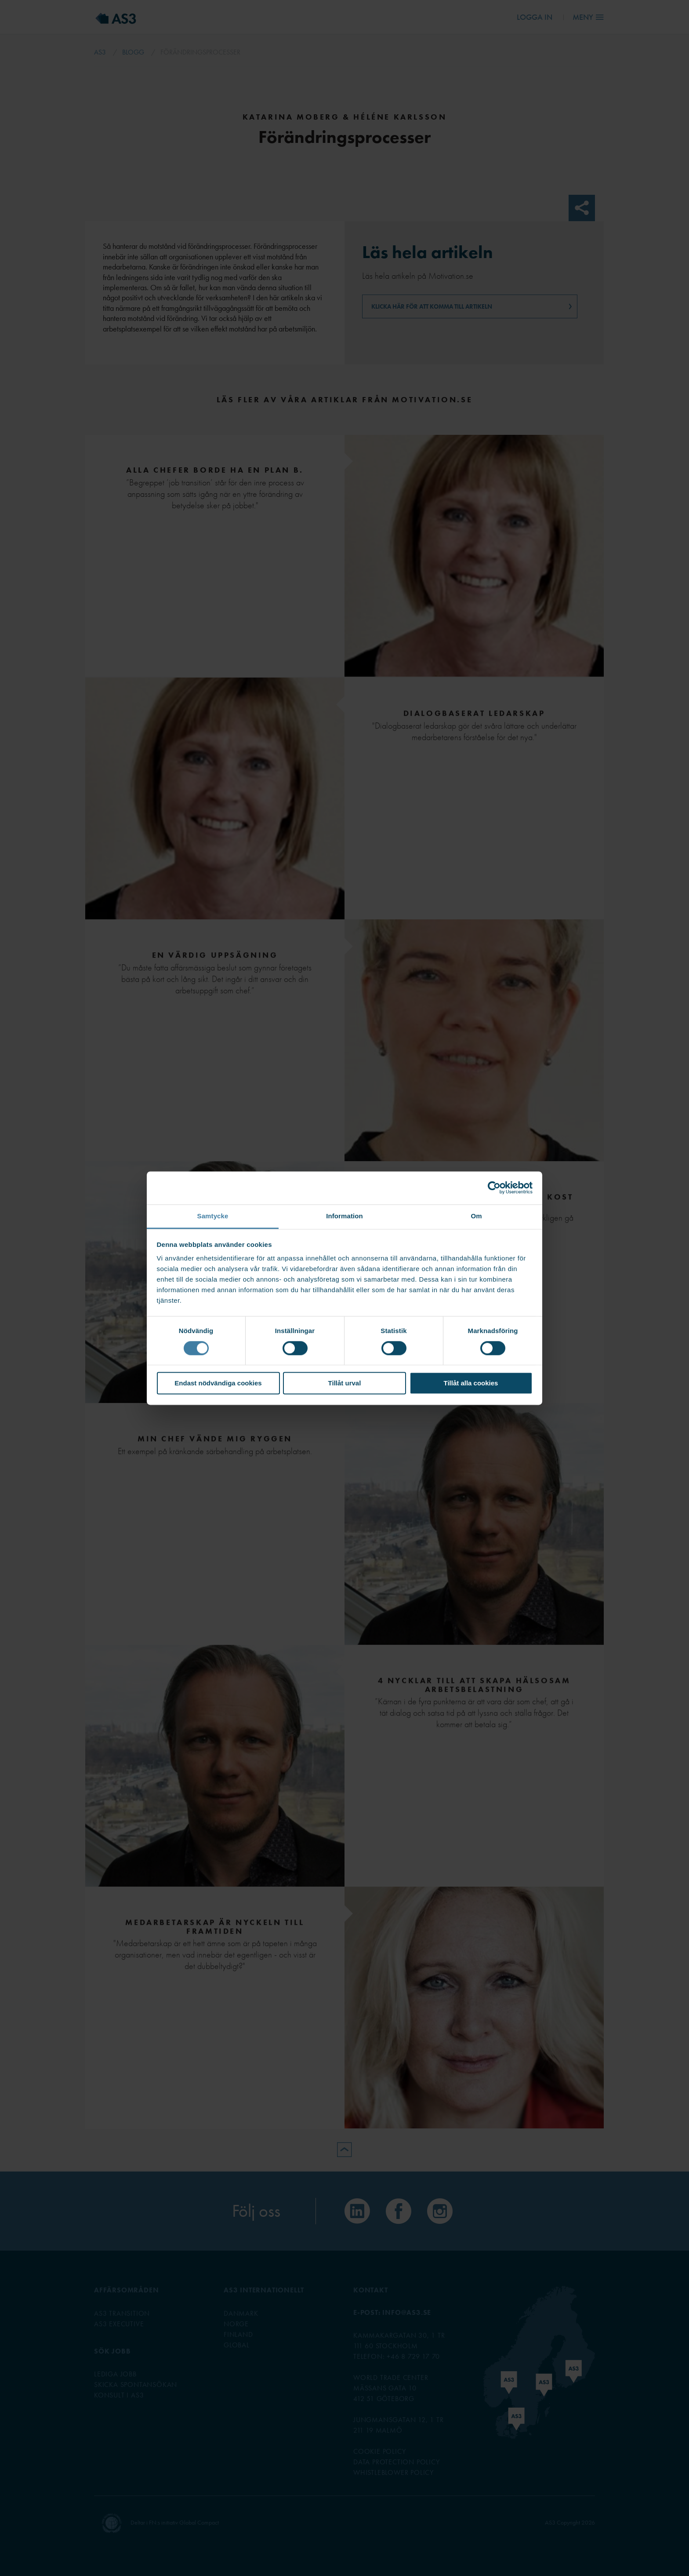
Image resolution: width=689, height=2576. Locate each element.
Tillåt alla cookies (471, 1383)
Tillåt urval (344, 1383)
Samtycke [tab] (212, 1216)
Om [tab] (476, 1216)
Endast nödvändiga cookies (217, 1383)
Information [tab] (344, 1216)
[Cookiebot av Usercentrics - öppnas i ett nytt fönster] (494, 1187)
